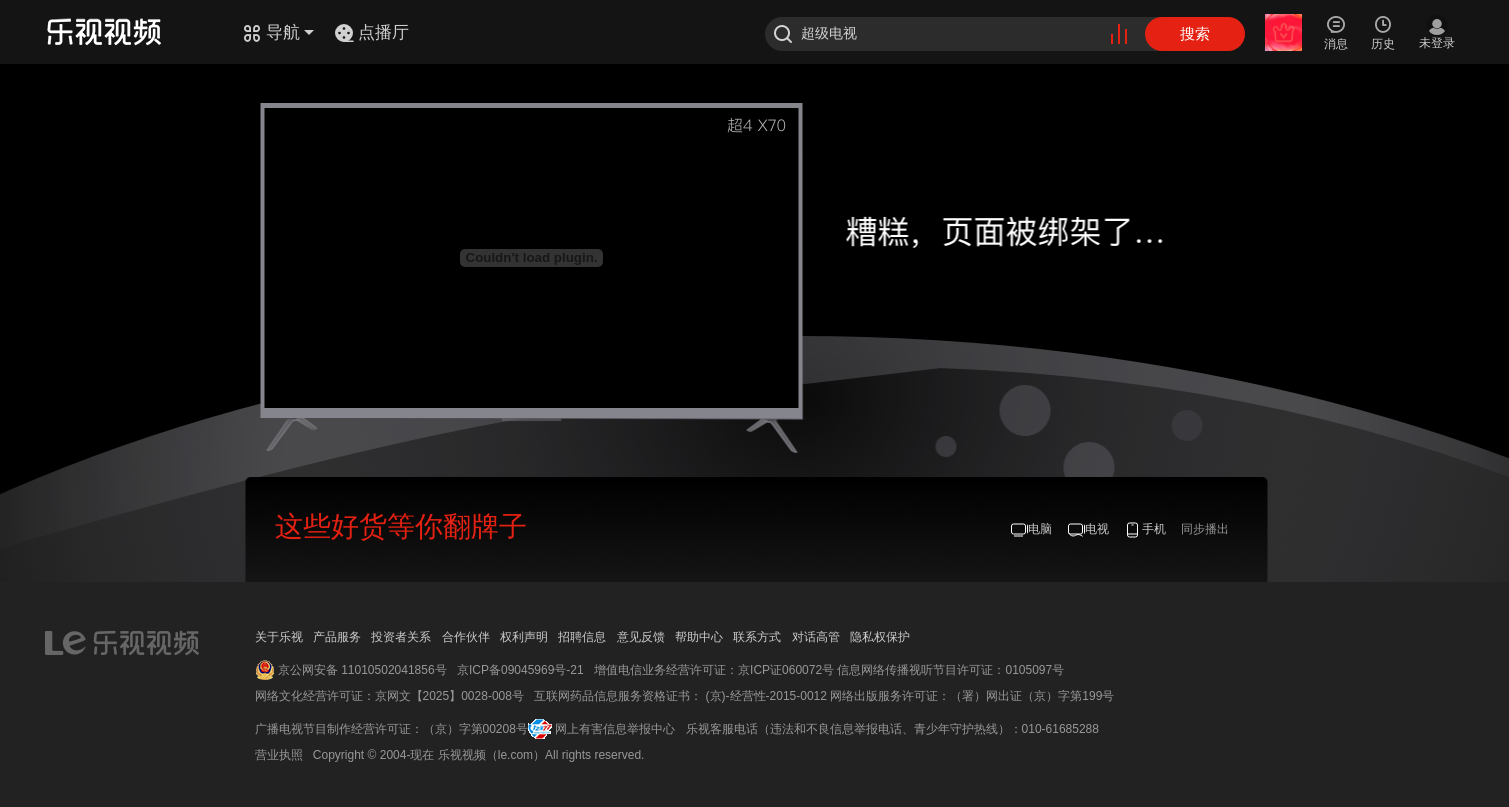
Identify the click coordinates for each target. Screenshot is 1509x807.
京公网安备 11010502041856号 (362, 670)
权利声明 (524, 637)
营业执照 (279, 755)
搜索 (1195, 33)
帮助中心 (699, 637)
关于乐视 (279, 637)
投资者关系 (401, 637)
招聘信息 (582, 637)
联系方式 (757, 637)
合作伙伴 (466, 637)
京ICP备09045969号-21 (520, 670)
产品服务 (337, 637)
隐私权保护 (880, 637)
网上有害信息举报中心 (615, 729)
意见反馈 (641, 637)
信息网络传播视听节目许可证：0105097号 (950, 670)
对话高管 (816, 637)
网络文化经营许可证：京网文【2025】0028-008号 (389, 696)
